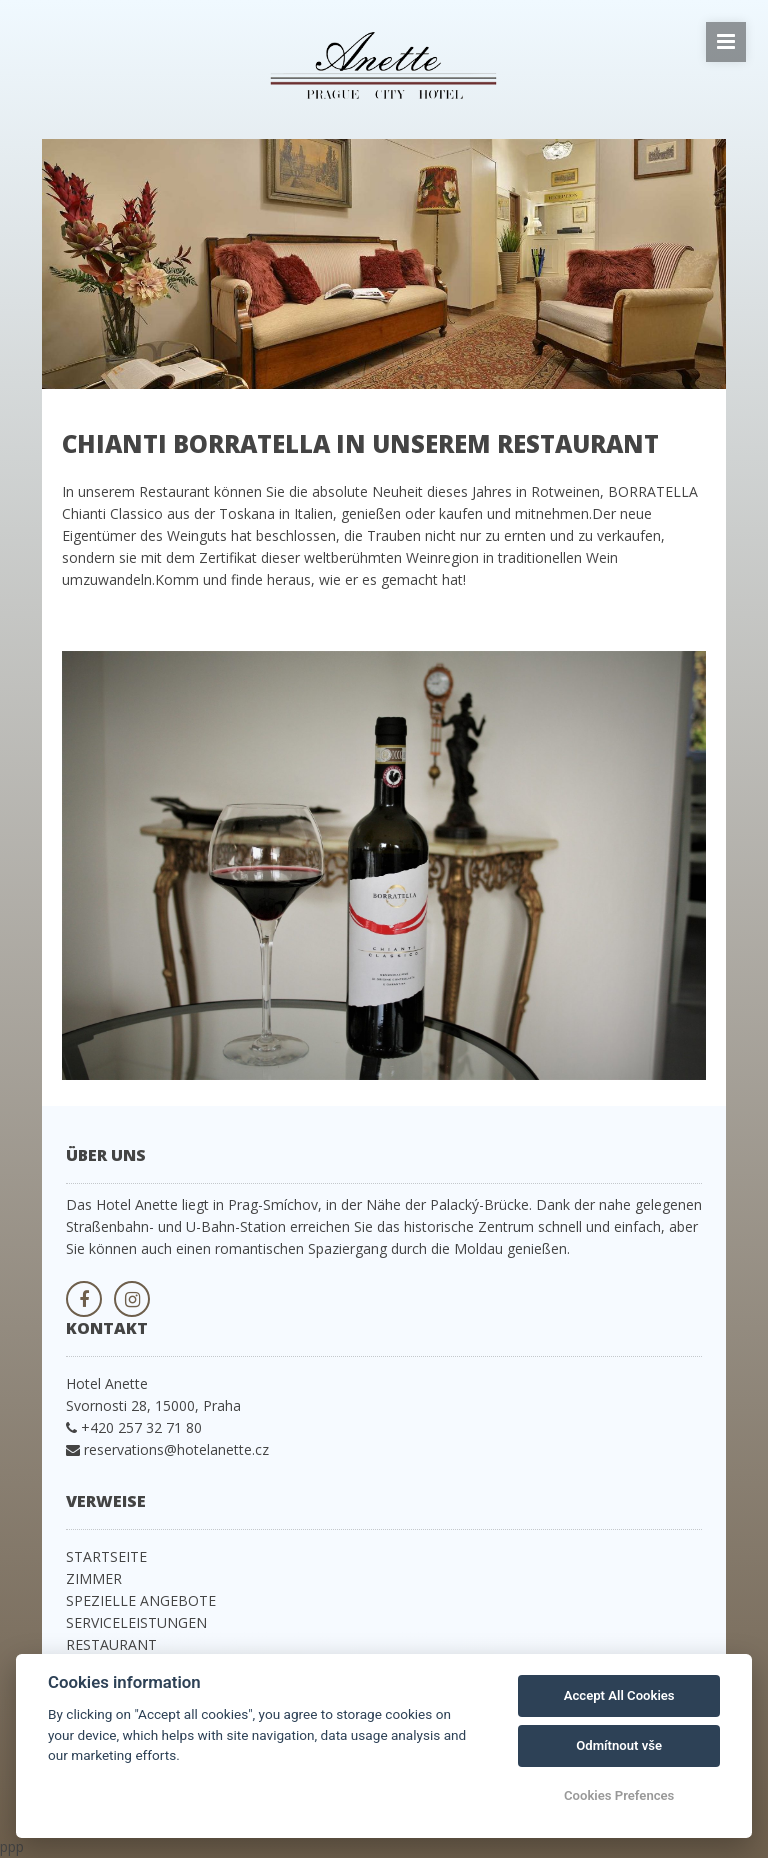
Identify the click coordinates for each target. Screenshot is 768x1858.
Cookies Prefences (619, 1795)
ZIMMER (94, 1578)
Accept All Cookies (619, 1695)
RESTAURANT (111, 1644)
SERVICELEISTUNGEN (136, 1622)
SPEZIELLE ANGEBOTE (141, 1600)
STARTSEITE (106, 1556)
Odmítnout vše (619, 1745)
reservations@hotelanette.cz (176, 1449)
